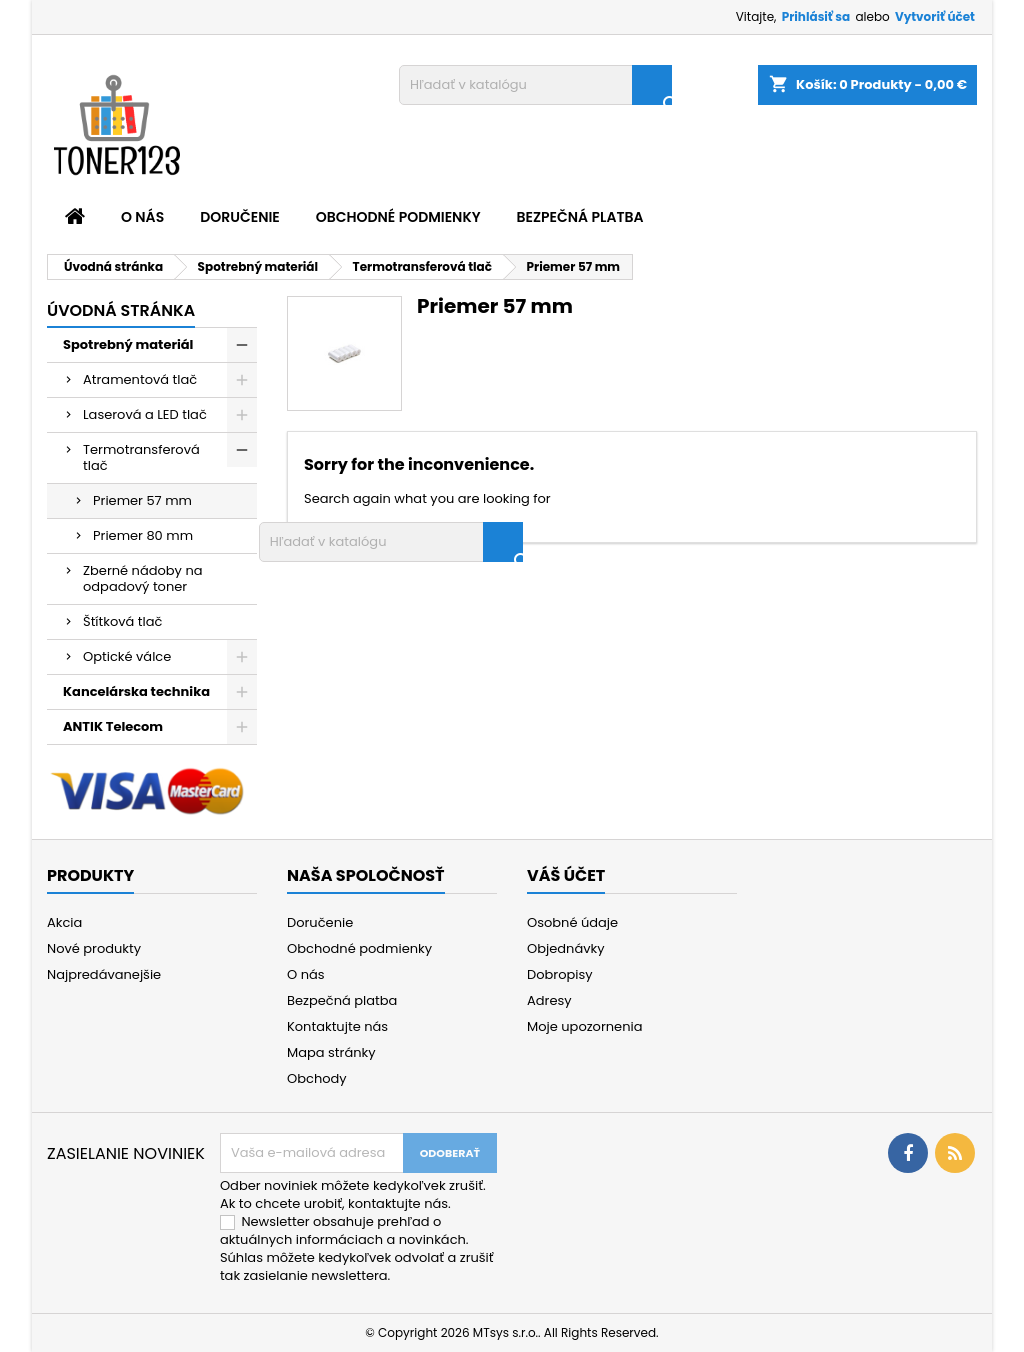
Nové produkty (94, 948)
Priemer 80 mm (143, 535)
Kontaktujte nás (337, 1026)
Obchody (317, 1078)
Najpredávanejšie (104, 974)
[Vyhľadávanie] (535, 85)
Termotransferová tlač (141, 457)
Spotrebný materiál (128, 344)
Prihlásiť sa (816, 16)
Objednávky (566, 948)
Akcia (64, 922)
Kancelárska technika (136, 691)
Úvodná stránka (121, 310)
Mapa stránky (331, 1052)
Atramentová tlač (140, 379)
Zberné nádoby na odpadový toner (142, 578)
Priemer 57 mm (142, 500)
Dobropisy (560, 974)
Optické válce (127, 656)
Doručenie (240, 217)
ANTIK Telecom (113, 726)
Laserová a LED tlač (145, 414)
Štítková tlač (122, 621)
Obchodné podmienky (398, 217)
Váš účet (566, 875)
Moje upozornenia (584, 1026)
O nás (142, 217)
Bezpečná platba (580, 217)
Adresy (549, 1000)
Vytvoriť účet (935, 16)
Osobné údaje (572, 922)
